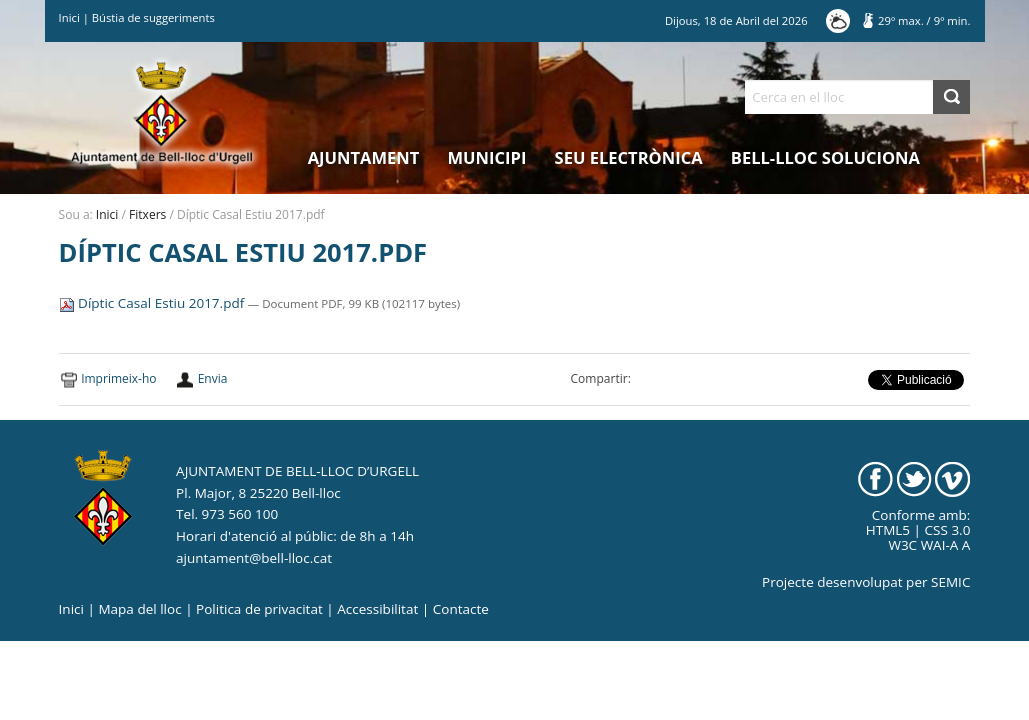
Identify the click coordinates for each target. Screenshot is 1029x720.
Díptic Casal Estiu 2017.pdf (153, 303)
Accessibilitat (377, 609)
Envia (213, 378)
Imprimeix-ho (118, 378)
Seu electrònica (629, 157)
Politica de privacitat (259, 609)
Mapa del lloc (139, 609)
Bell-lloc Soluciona (825, 157)
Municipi (487, 157)
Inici (69, 17)
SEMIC (950, 582)
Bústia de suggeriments (153, 17)
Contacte (461, 609)
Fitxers (147, 214)
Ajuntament (364, 157)
